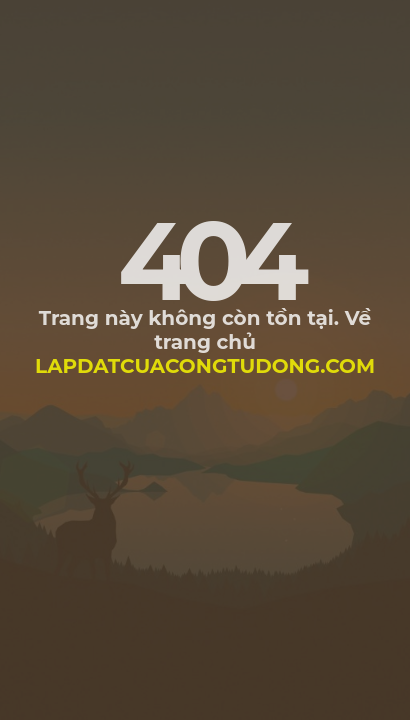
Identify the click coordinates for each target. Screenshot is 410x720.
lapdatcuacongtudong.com (205, 366)
